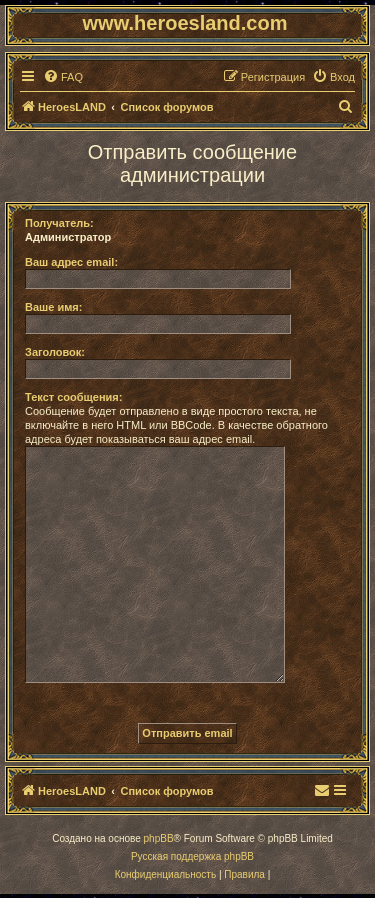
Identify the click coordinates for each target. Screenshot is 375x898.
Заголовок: (55, 352)
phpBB (159, 838)
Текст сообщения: (73, 397)
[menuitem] (63, 77)
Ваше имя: (53, 307)
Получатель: (59, 223)
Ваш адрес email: (71, 262)
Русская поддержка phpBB (192, 856)
